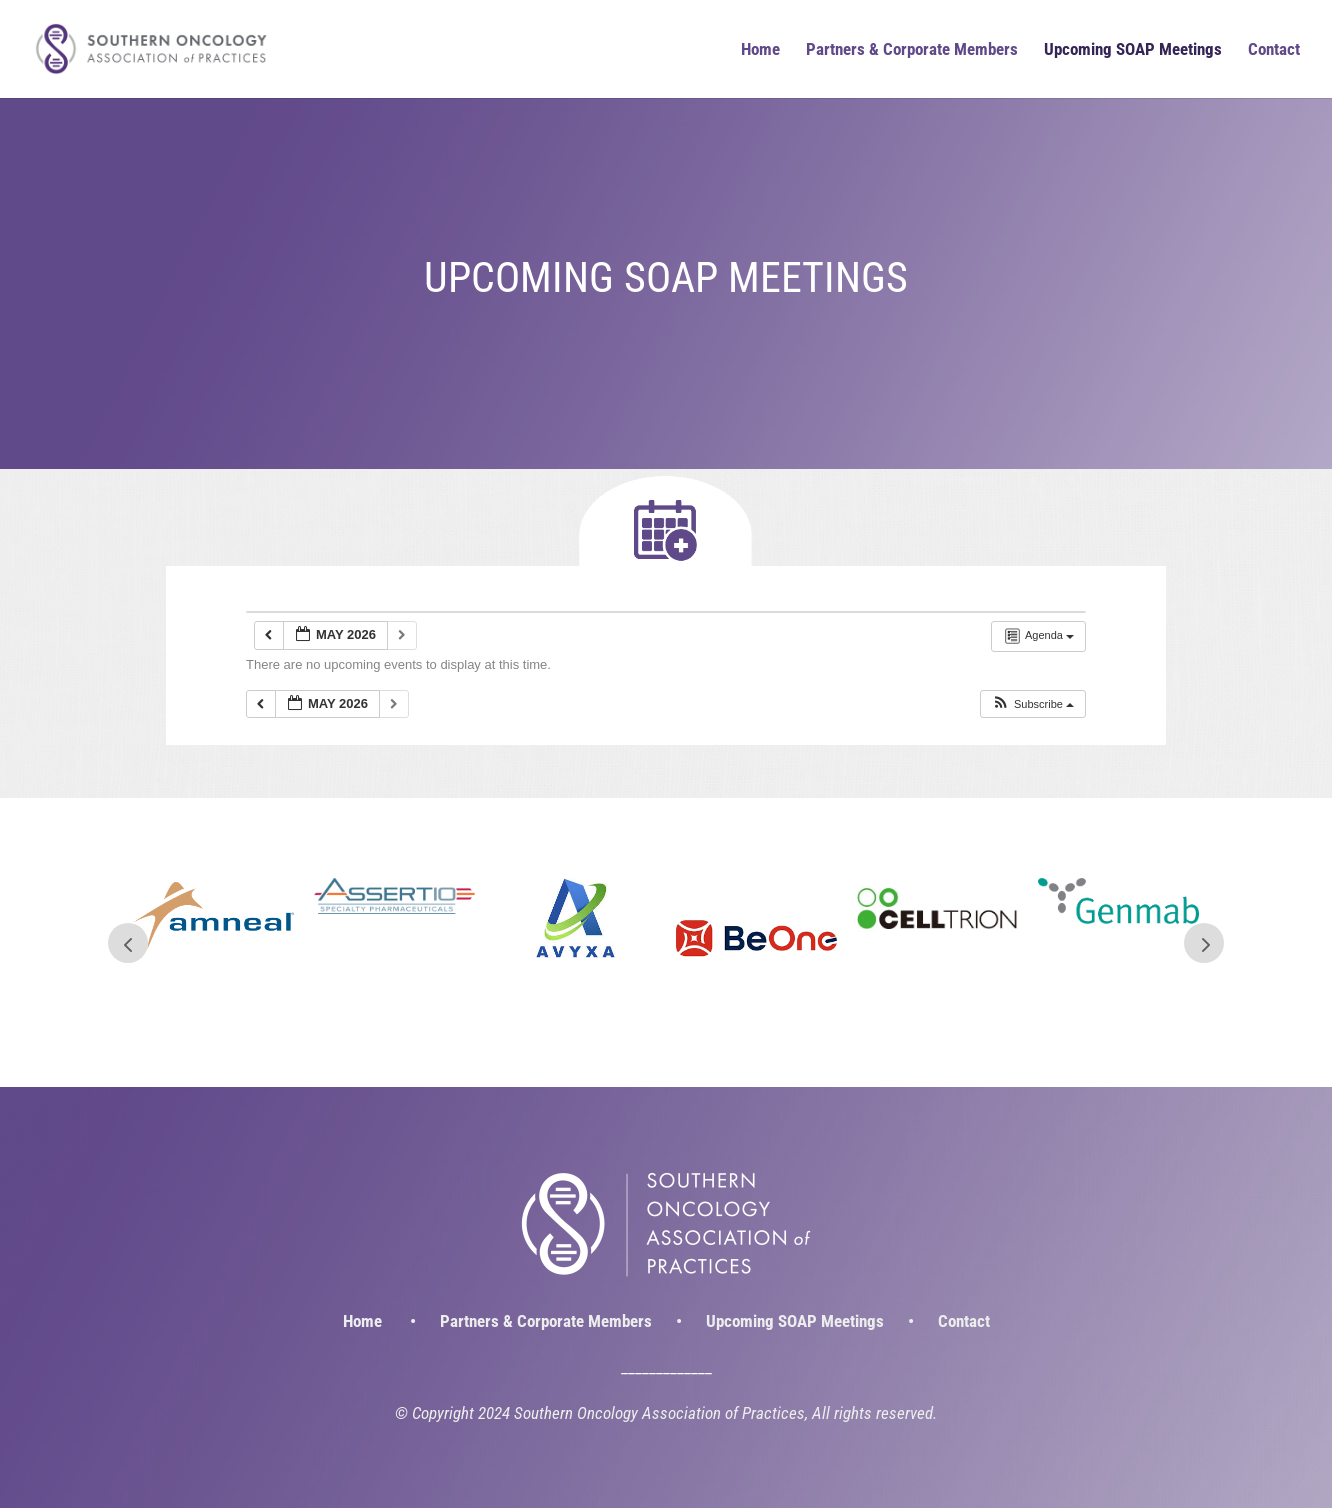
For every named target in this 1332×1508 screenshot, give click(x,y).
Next (1204, 943)
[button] (1032, 704)
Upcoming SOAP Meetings (1133, 50)
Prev (128, 943)
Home (760, 50)
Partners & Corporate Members (912, 50)
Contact (1274, 50)
